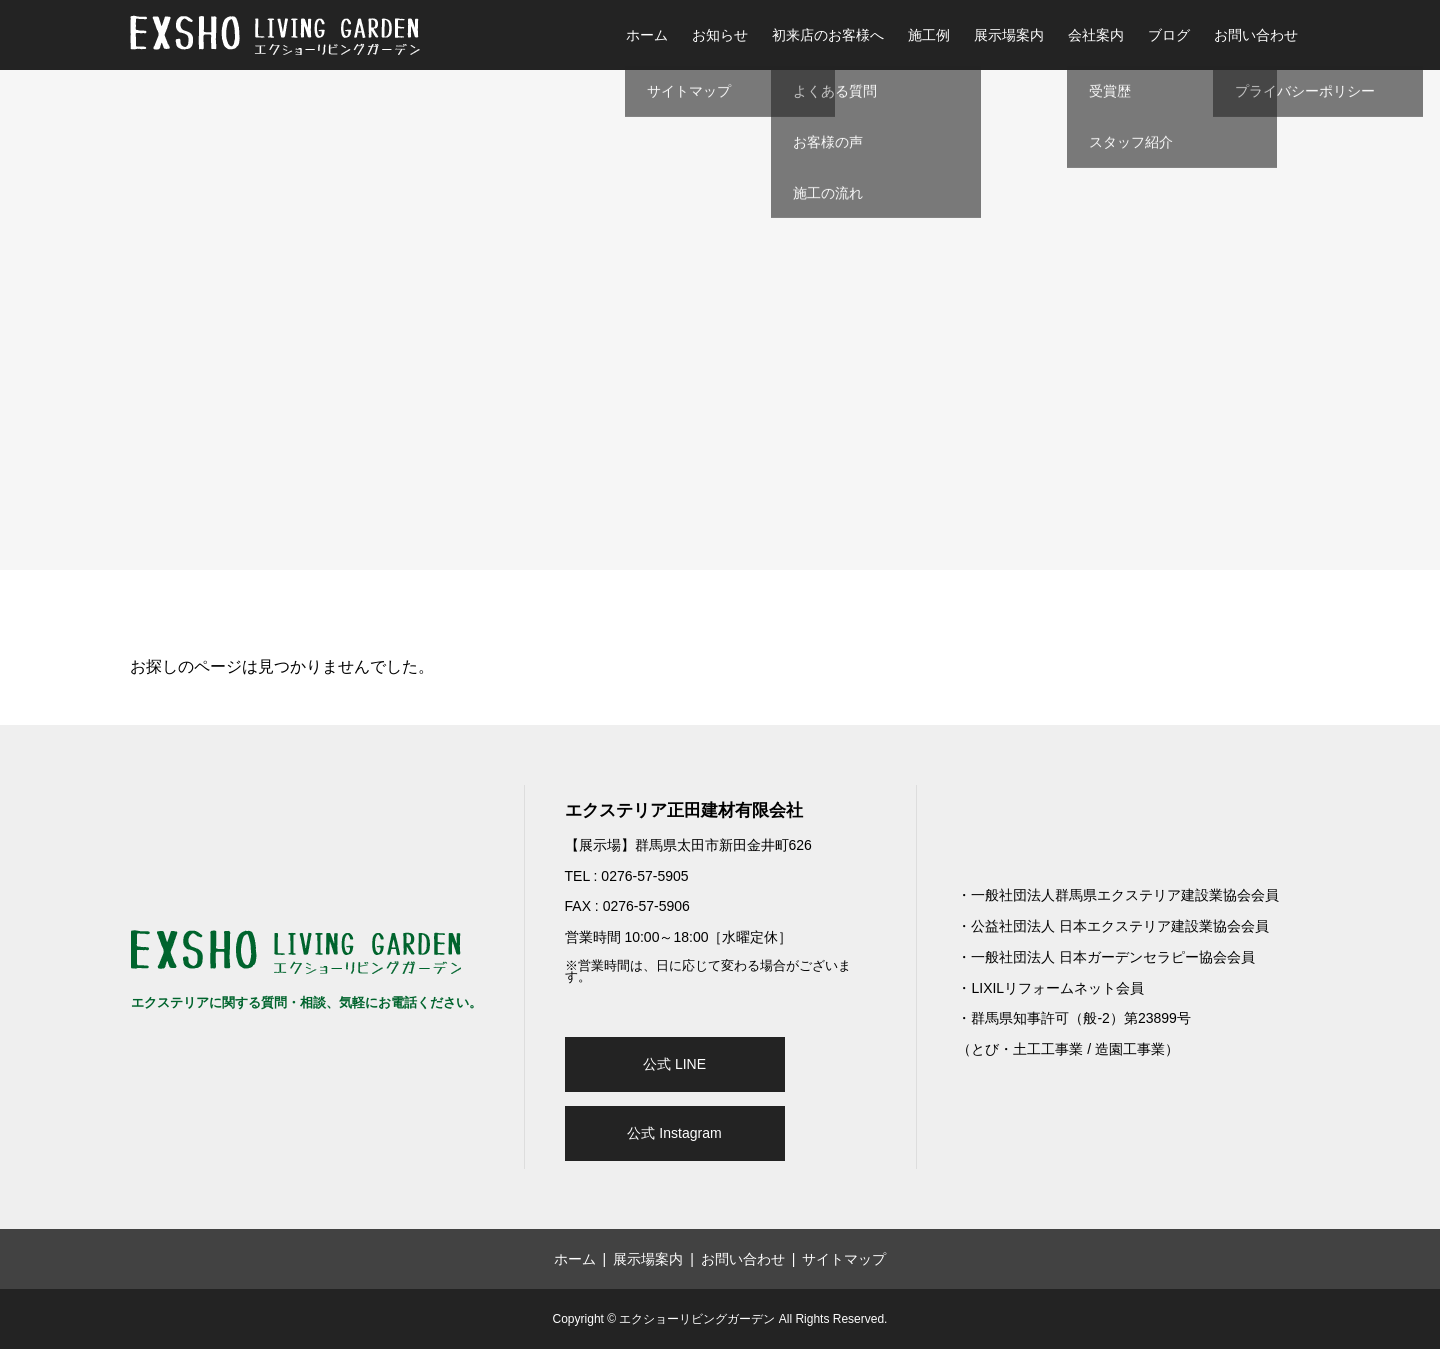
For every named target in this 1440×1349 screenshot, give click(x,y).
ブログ (1169, 35)
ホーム (647, 35)
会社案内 (1096, 35)
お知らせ (720, 35)
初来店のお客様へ (828, 35)
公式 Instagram (674, 1133)
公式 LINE (674, 1064)
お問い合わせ (1256, 35)
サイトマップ (844, 1259)
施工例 (929, 35)
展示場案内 (1009, 35)
